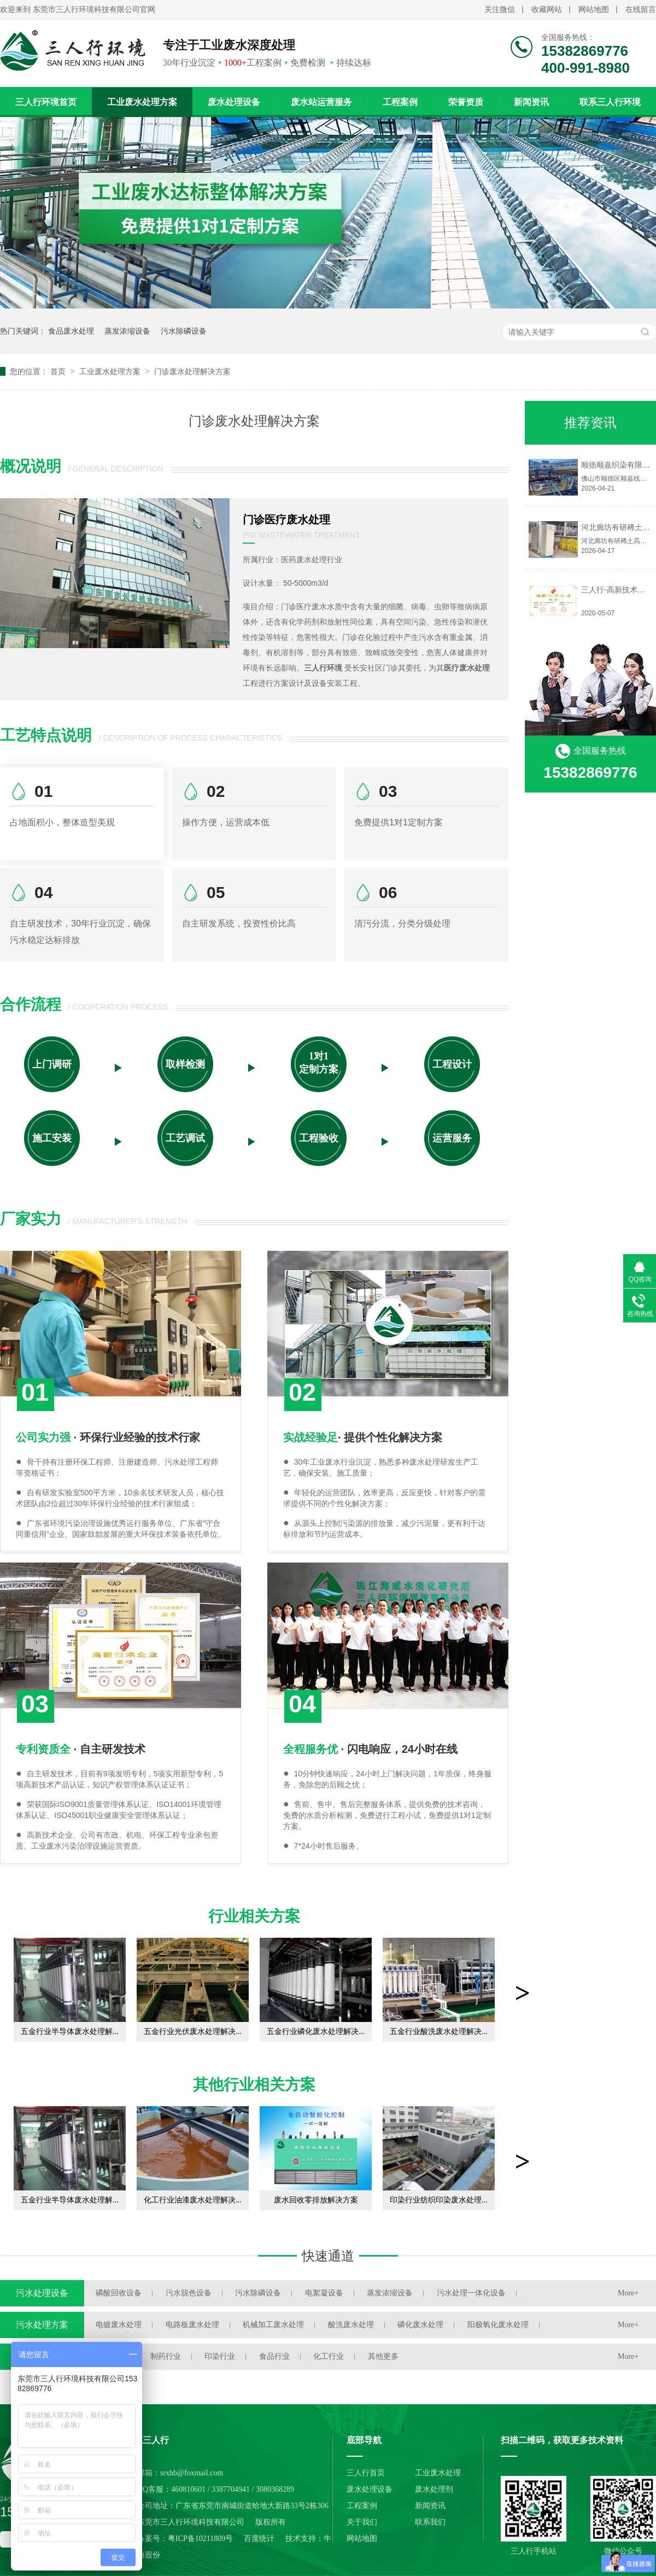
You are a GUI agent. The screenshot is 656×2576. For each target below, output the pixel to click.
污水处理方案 (42, 2324)
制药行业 (165, 2356)
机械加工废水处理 (273, 2325)
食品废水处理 (71, 331)
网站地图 (593, 9)
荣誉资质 (465, 102)
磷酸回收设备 (119, 2293)
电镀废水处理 (119, 2325)
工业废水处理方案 (142, 102)
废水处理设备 (234, 102)
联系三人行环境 (610, 102)
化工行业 (328, 2356)
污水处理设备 (42, 2293)
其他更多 (383, 2356)
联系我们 (430, 2522)
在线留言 (640, 9)
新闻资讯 (531, 102)
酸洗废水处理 (351, 2325)
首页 (59, 371)
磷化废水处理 (420, 2325)
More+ (628, 2293)
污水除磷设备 (184, 331)
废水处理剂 (434, 2489)
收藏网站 (546, 9)
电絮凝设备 (324, 2293)
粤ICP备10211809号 (200, 2538)
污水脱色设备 (189, 2293)
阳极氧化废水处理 (498, 2325)
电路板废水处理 (192, 2325)
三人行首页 (366, 2473)
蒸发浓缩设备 (127, 331)
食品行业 (274, 2356)
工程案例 (400, 102)
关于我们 (362, 2522)
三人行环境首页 (46, 102)
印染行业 (219, 2356)
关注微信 (499, 9)
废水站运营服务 (321, 102)
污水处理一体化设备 (471, 2293)
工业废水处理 (438, 2473)
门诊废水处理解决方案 (192, 371)
